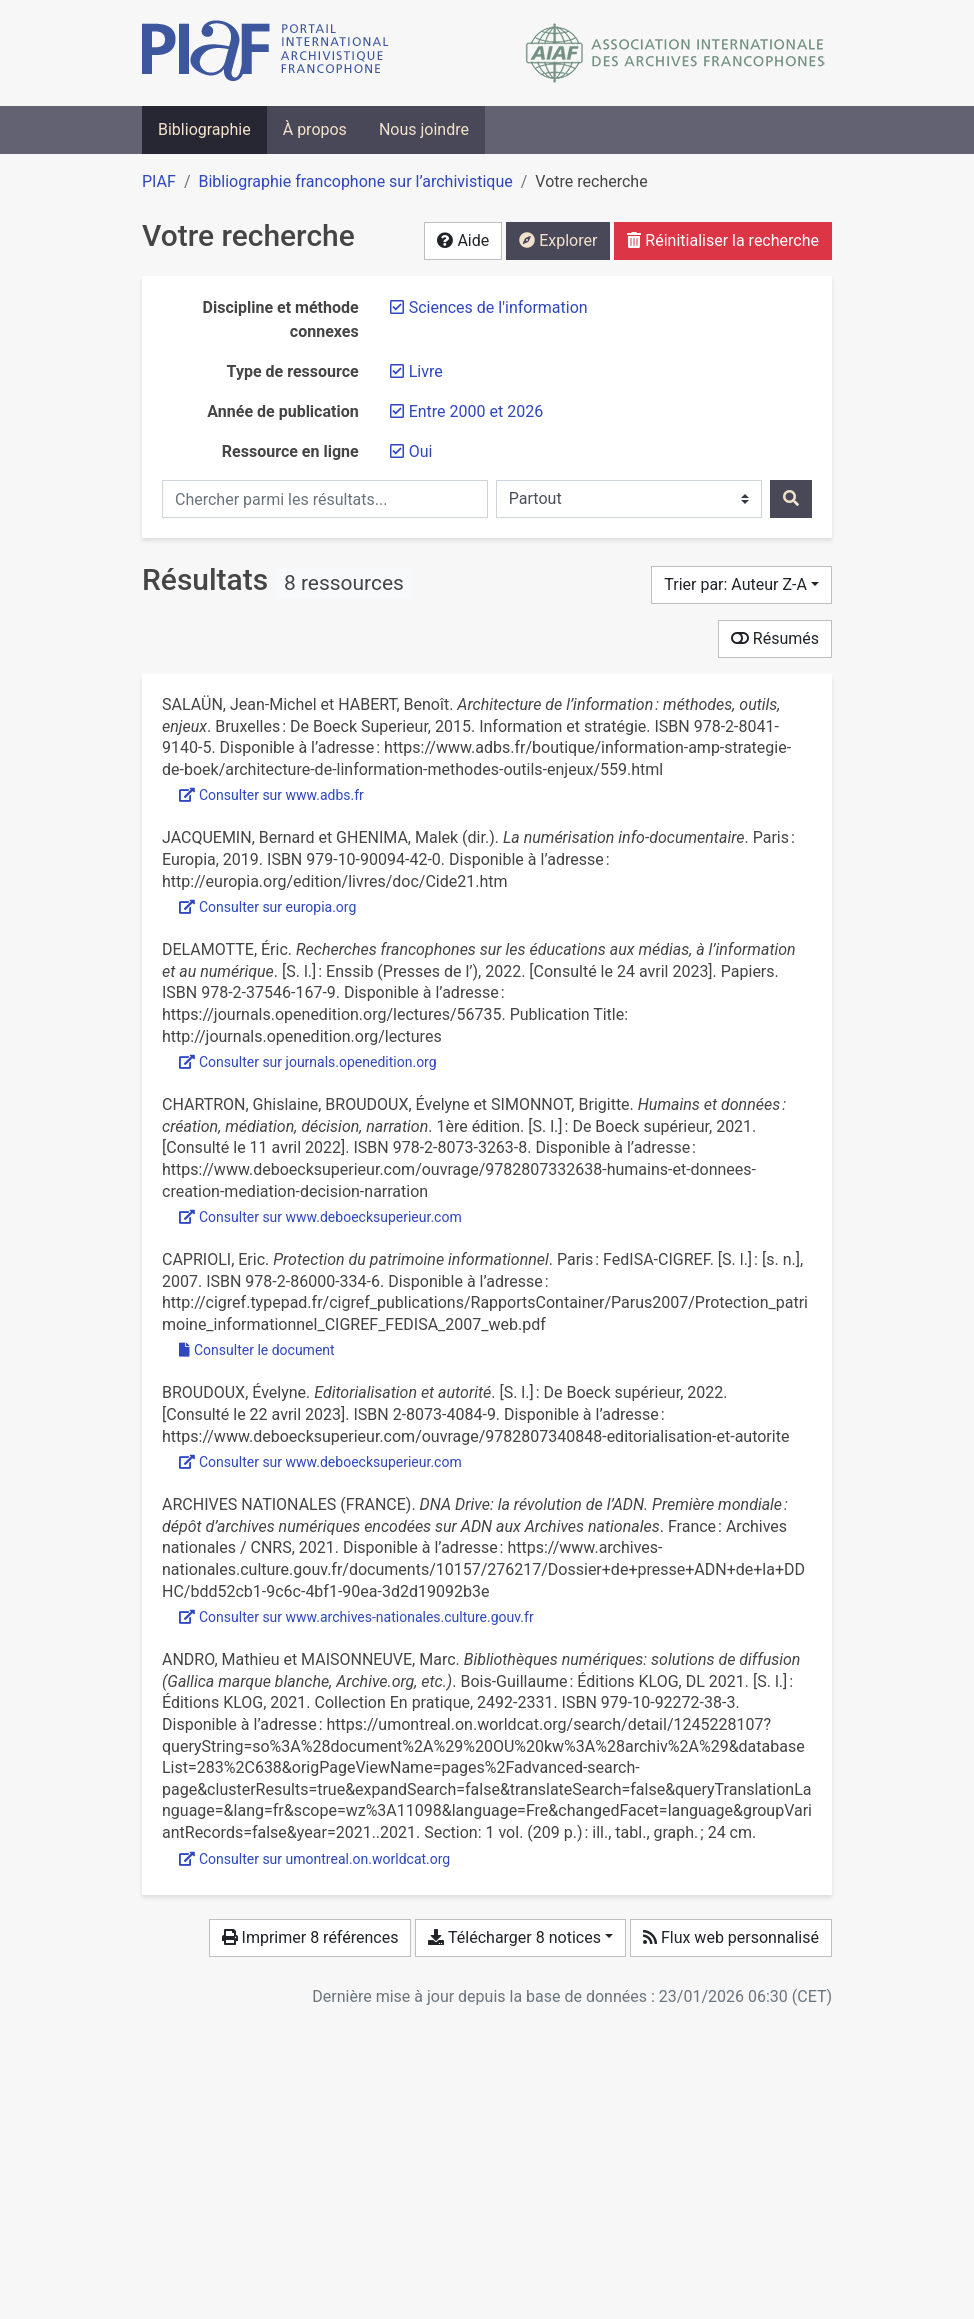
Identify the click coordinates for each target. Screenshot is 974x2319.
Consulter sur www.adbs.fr (271, 795)
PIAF (159, 181)
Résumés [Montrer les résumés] (775, 638)
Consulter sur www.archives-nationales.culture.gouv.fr (356, 1617)
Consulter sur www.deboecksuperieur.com (320, 1217)
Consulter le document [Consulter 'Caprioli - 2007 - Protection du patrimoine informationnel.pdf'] (257, 1350)
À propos (315, 129)
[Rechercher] (791, 499)
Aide (463, 240)
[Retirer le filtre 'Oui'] (421, 451)
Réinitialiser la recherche (723, 240)
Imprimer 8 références (310, 1937)
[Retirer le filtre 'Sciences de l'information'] (498, 307)
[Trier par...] (741, 585)
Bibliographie (204, 129)
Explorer (558, 240)
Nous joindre (424, 129)
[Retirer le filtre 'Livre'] (426, 371)
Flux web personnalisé (731, 1937)
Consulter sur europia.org (267, 907)
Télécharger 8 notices (514, 1937)
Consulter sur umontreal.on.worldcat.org (314, 1859)
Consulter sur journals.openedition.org (308, 1062)
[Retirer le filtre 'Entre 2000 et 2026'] (476, 411)
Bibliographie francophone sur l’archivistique (355, 181)
